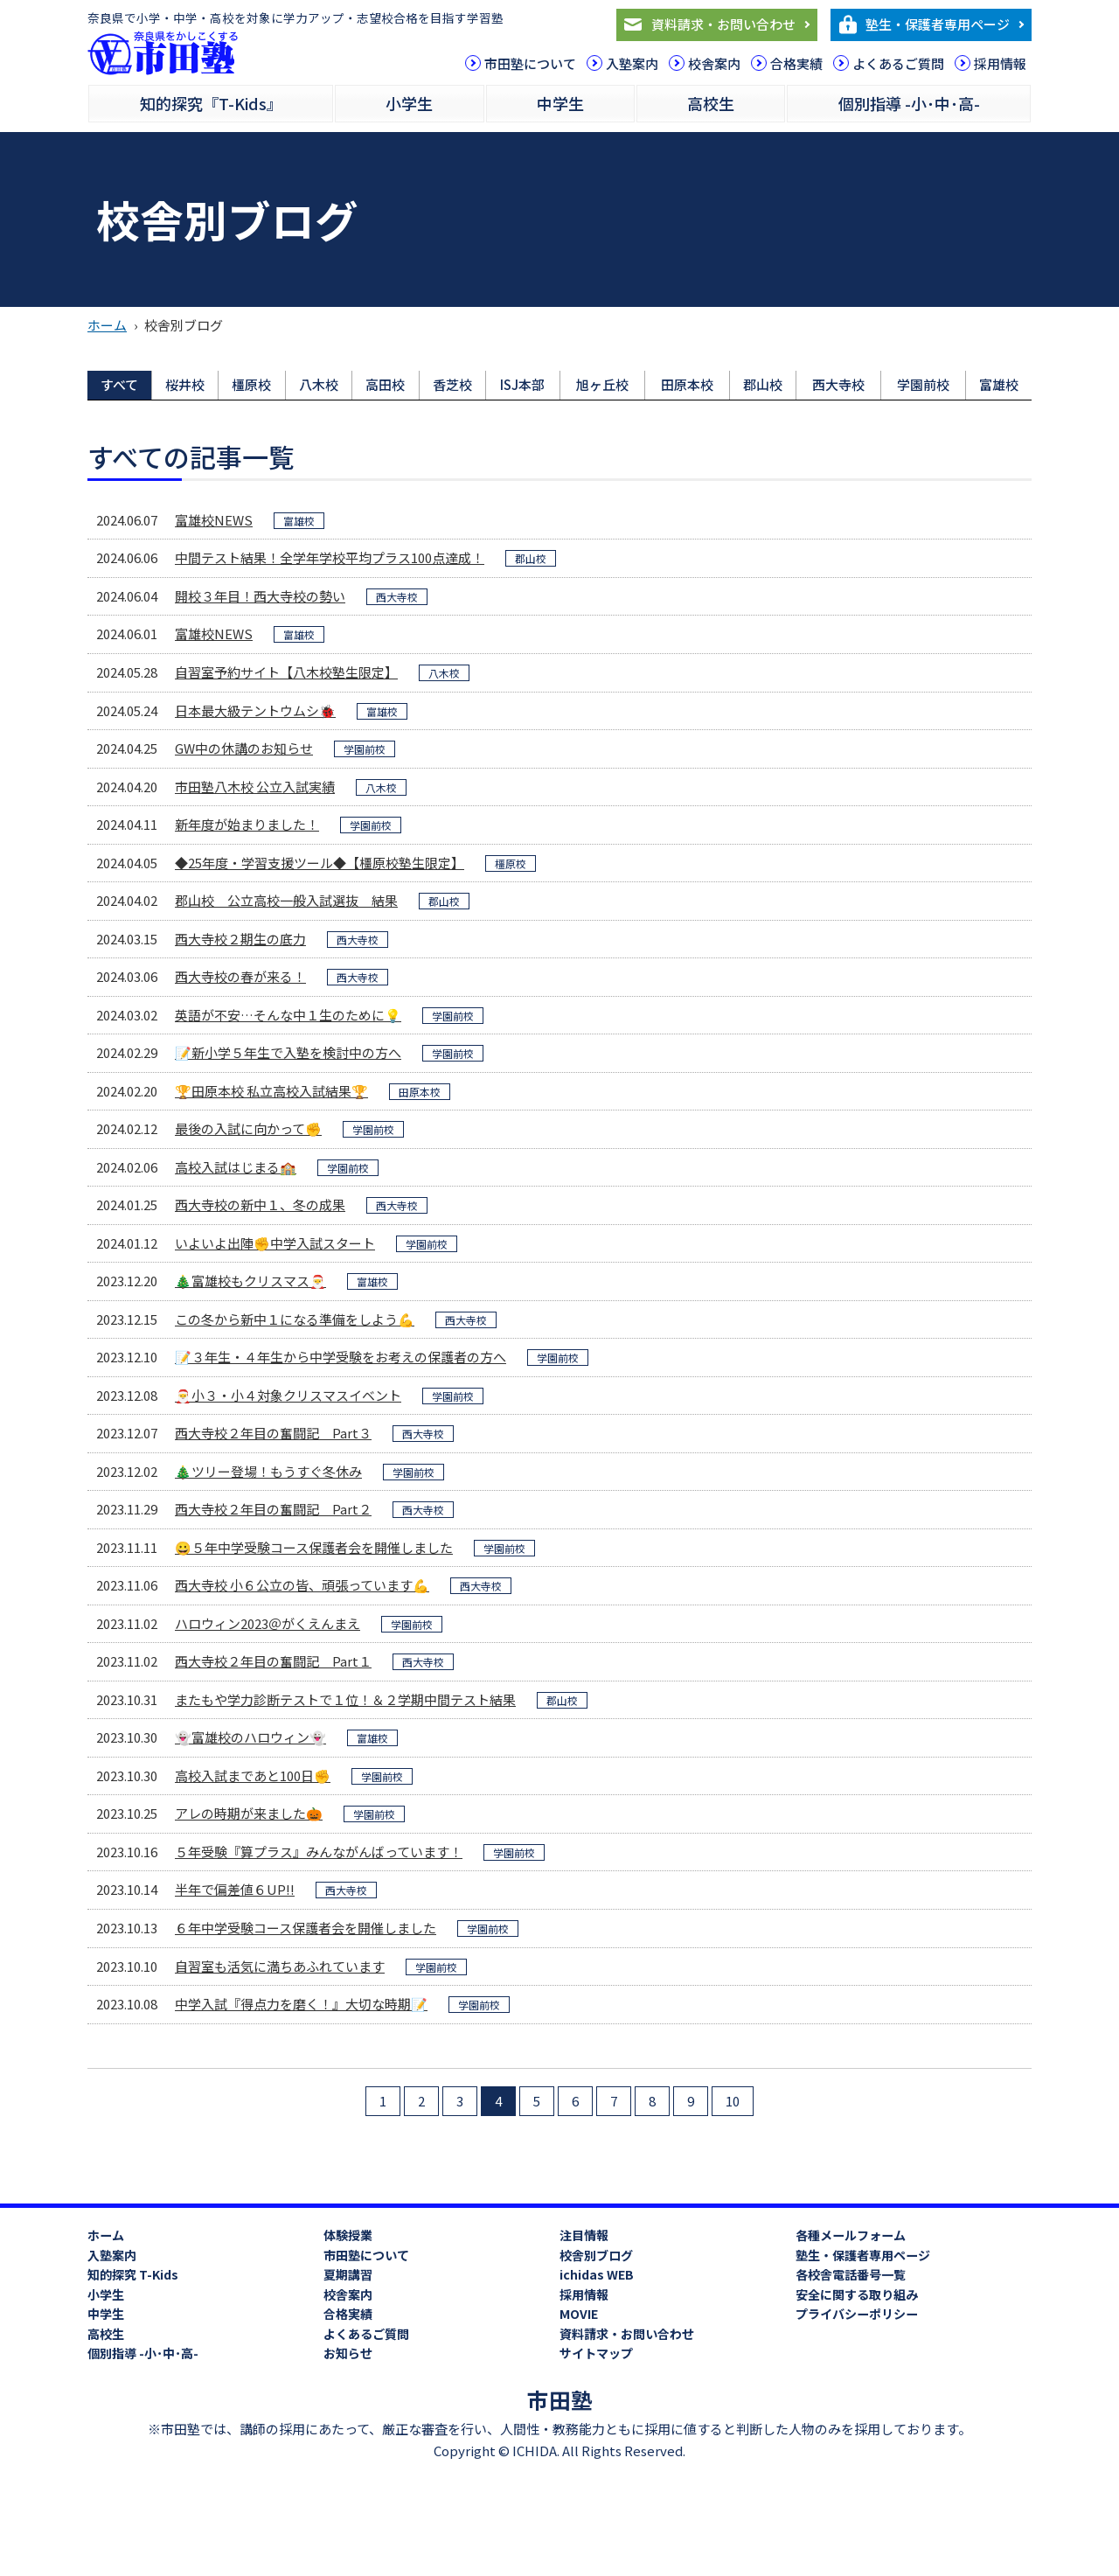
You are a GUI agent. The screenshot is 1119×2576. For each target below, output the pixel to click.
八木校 (318, 384)
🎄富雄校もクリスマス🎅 (250, 1280)
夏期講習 (347, 2274)
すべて (119, 384)
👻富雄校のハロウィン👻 (250, 1737)
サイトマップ (596, 2353)
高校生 (710, 103)
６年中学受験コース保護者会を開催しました (305, 1927)
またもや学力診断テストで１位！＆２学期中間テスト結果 (345, 1699)
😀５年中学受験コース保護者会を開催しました (314, 1547)
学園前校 (923, 384)
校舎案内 (714, 63)
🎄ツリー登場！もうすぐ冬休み (268, 1471)
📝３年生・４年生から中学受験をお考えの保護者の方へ (340, 1356)
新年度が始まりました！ (247, 824)
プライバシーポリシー (857, 2313)
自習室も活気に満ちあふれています (280, 1966)
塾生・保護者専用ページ (937, 24)
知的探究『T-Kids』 (211, 103)
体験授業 (347, 2235)
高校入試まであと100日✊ (252, 1775)
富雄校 (998, 384)
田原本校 (687, 384)
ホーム (107, 325)
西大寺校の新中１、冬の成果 (260, 1204)
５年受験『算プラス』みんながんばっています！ (318, 1851)
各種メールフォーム (851, 2235)
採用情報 (1000, 63)
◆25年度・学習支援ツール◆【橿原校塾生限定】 (319, 862)
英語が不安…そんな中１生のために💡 (288, 1015)
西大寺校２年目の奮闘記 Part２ (273, 1509)
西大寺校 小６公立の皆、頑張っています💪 (302, 1585)
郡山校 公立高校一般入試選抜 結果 (286, 900)
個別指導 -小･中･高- (909, 103)
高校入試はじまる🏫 (235, 1167)
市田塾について (530, 63)
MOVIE (579, 2313)
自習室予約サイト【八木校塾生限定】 (286, 672)
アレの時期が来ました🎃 (249, 1813)
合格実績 (796, 63)
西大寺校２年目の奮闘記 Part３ (273, 1433)
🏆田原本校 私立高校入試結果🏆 (271, 1091)
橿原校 (251, 384)
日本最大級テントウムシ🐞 (255, 710)
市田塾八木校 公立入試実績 (255, 786)
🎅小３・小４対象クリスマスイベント (288, 1395)
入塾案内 (632, 63)
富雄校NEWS (214, 520)
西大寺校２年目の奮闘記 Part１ (273, 1661)
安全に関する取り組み (857, 2294)
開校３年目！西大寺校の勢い (260, 596)
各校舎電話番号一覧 (851, 2274)
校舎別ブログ (596, 2255)
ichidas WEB (597, 2274)
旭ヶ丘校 (602, 384)
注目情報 (584, 2235)
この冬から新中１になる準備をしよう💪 (294, 1319)
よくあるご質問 (898, 63)
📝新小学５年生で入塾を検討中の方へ (288, 1052)
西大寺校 (838, 384)
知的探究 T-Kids (132, 2274)
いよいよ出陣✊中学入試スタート (275, 1243)
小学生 (409, 103)
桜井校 (185, 384)
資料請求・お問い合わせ (723, 24)
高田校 (385, 384)
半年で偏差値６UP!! (235, 1889)
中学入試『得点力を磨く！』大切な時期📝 (301, 2004)
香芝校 (452, 384)
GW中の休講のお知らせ (244, 748)
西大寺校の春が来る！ (240, 976)
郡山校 (762, 384)
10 (733, 2101)
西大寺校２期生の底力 (240, 938)
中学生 (560, 103)
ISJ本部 (522, 384)
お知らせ (347, 2353)
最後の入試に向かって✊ (248, 1128)
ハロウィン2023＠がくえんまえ (267, 1623)
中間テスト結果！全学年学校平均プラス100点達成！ (329, 557)
